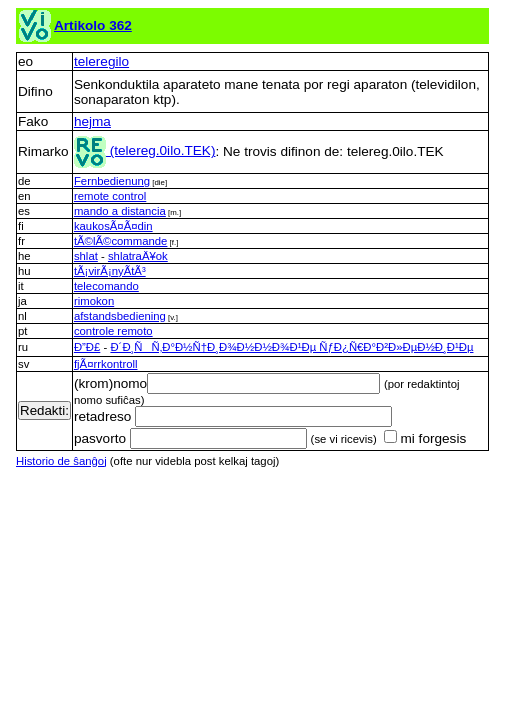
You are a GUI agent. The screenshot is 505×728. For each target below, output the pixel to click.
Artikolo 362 (93, 25)
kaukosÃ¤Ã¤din (113, 226)
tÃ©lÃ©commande (121, 241)
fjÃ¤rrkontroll (106, 364)
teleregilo (101, 61)
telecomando (106, 286)
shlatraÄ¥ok (138, 256)
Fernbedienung (112, 181)
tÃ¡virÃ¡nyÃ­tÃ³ (110, 271)
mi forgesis (425, 438)
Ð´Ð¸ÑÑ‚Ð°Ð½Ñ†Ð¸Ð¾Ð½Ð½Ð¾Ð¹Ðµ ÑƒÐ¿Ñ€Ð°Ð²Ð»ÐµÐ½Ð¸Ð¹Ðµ (291, 347)
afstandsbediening (120, 316)
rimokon (94, 301)
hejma (92, 121)
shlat (86, 256)
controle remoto (113, 331)
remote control (110, 196)
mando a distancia (120, 211)
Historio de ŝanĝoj (61, 461)
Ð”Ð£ (87, 347)
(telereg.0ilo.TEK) (145, 150)
